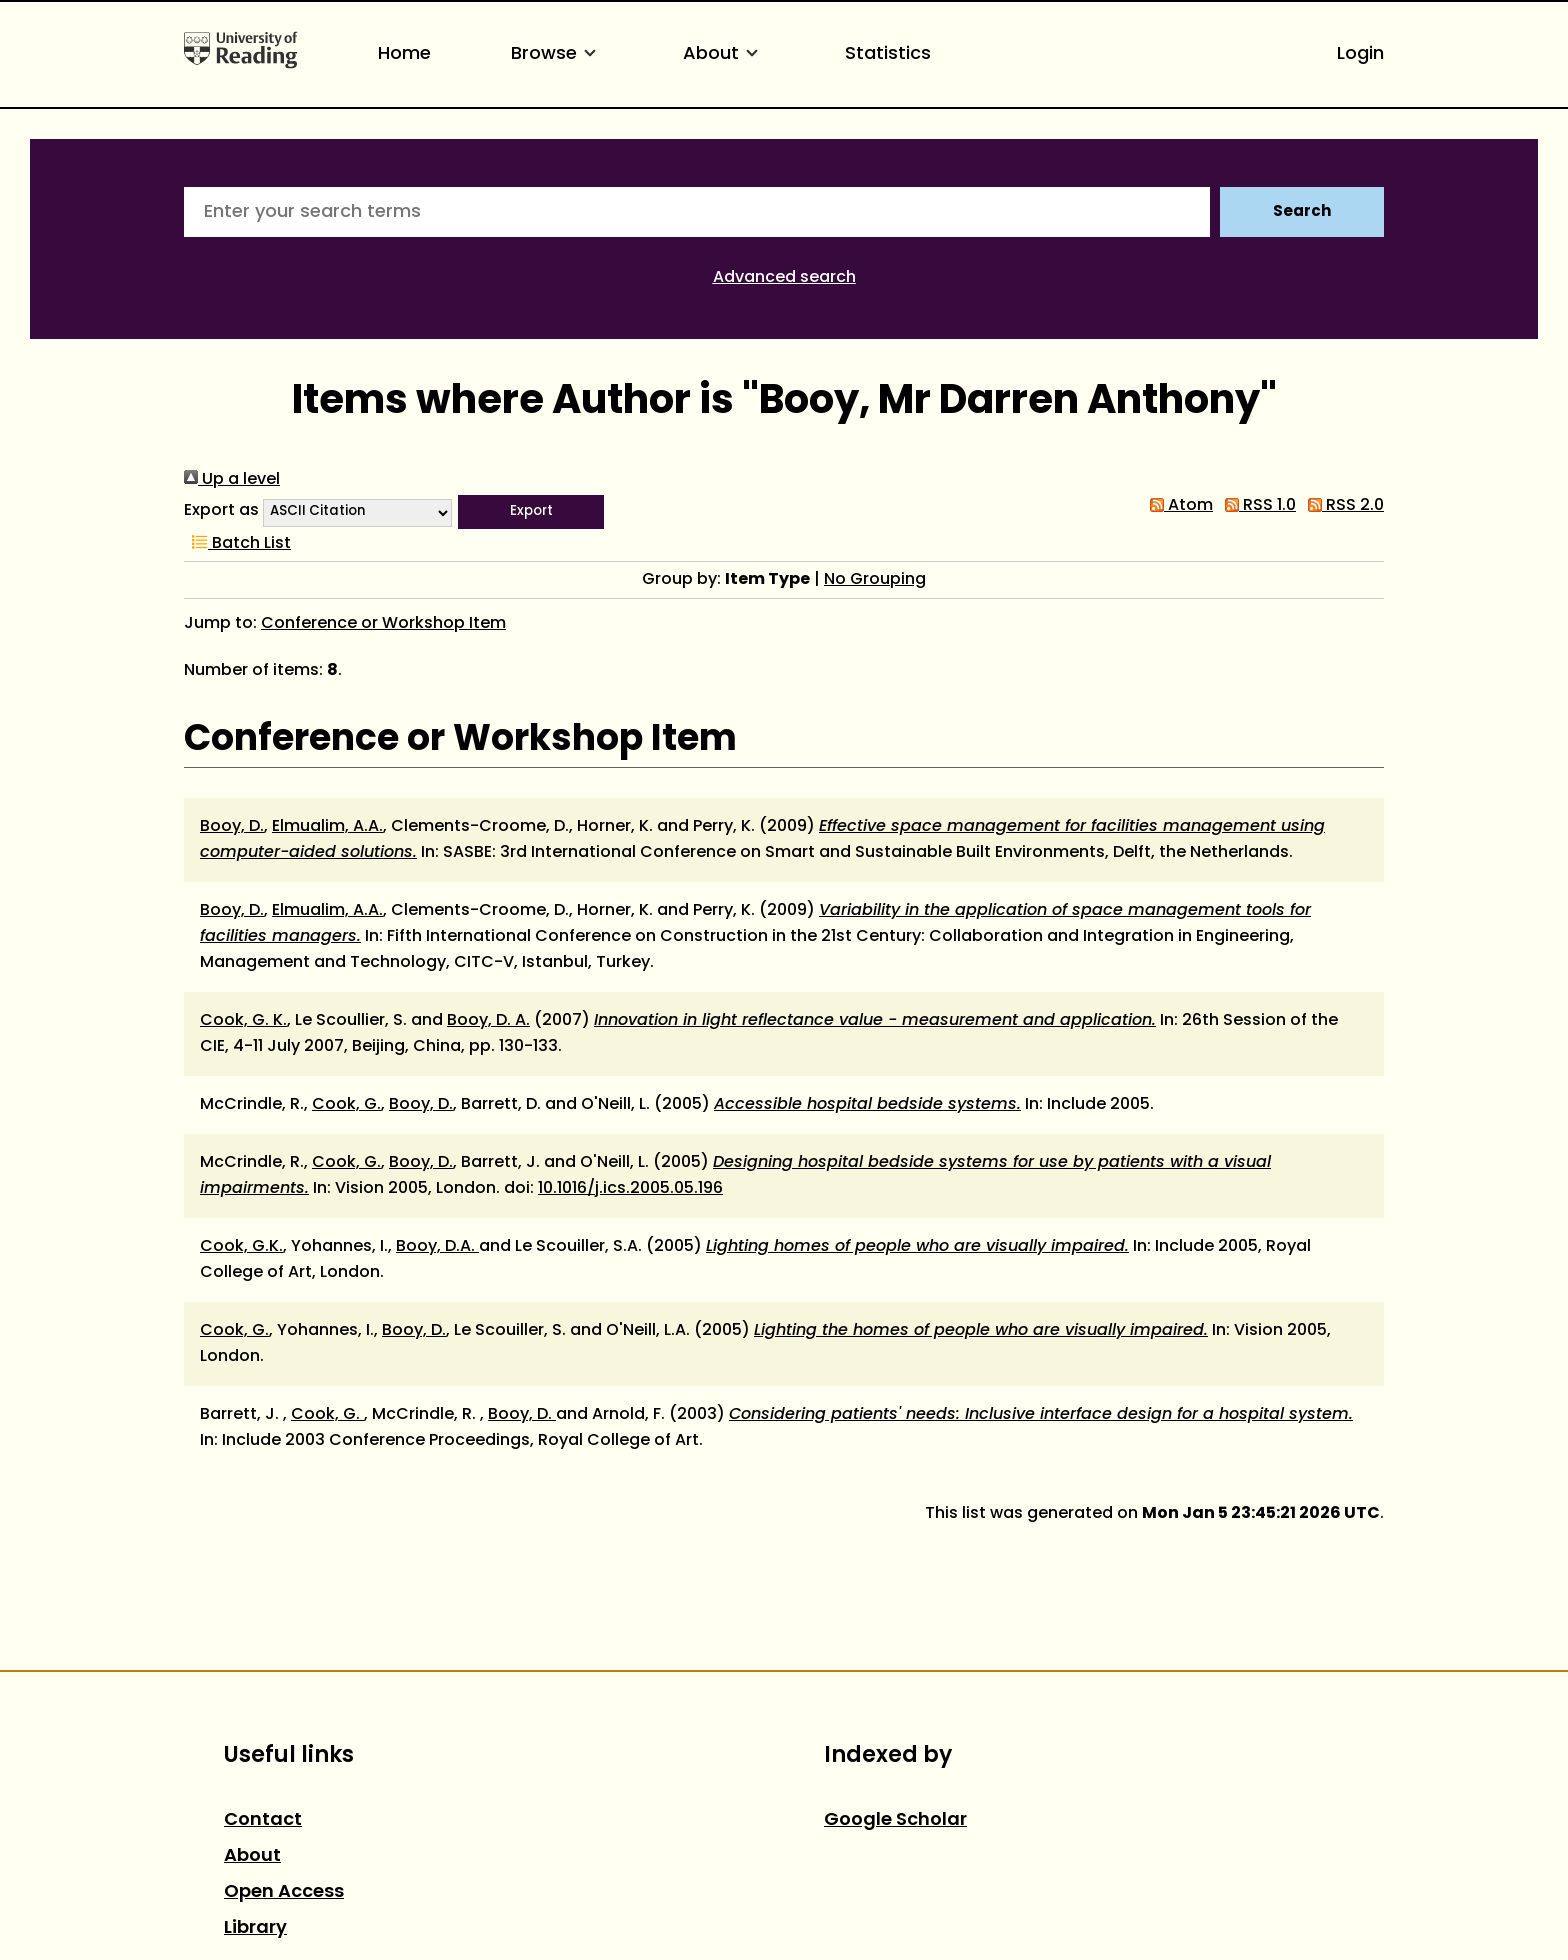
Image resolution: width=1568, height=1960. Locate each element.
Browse (557, 54)
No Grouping (875, 580)
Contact (263, 1820)
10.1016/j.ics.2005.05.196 (630, 1189)
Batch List (237, 544)
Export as (221, 511)
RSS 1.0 (1256, 506)
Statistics (888, 54)
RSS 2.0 (1342, 506)
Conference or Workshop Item (383, 624)
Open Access (284, 1892)
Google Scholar (895, 1820)
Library (255, 1928)
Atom (1177, 506)
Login (1360, 54)
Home (404, 54)
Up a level (232, 480)
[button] (531, 512)
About (724, 54)
